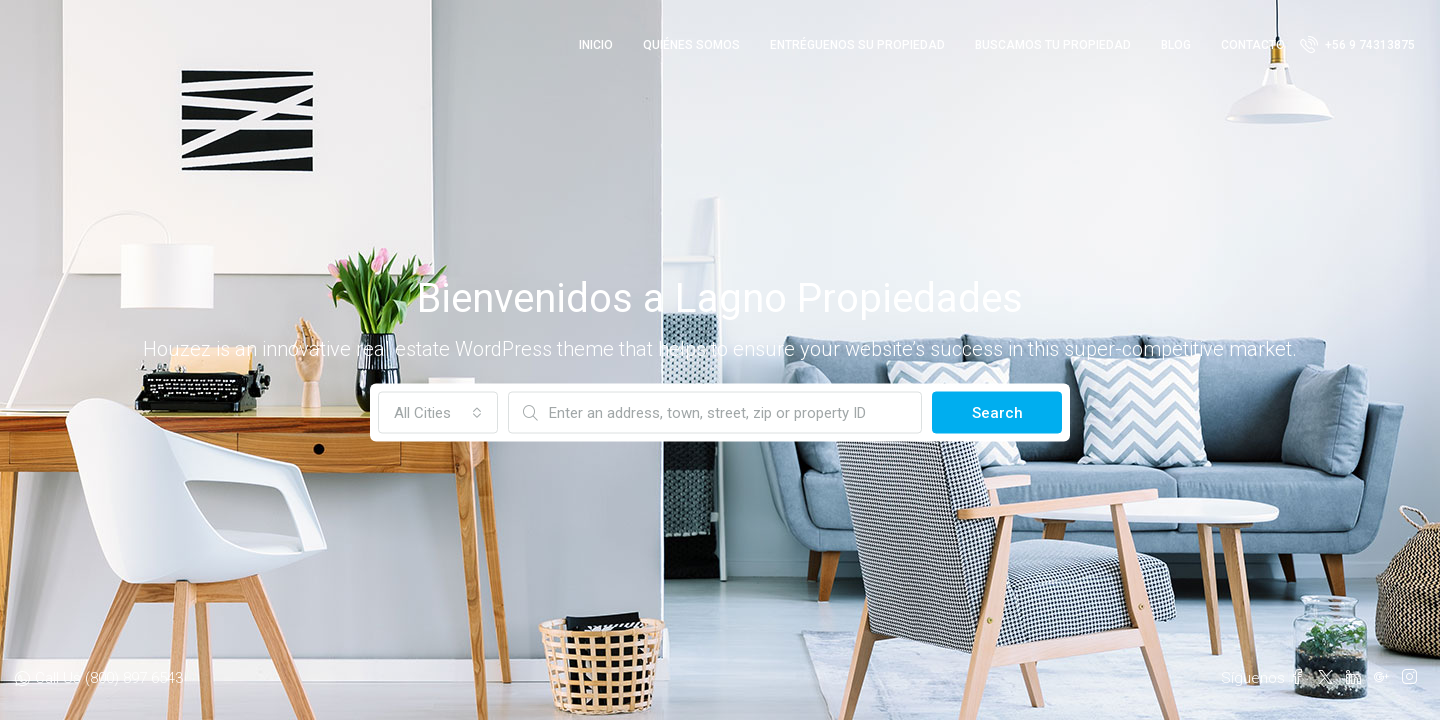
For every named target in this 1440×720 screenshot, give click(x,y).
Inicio (596, 45)
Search (997, 413)
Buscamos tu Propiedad (1053, 45)
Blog (1176, 45)
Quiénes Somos (691, 45)
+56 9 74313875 (1357, 44)
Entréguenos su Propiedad (857, 45)
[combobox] (438, 413)
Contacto (1253, 45)
